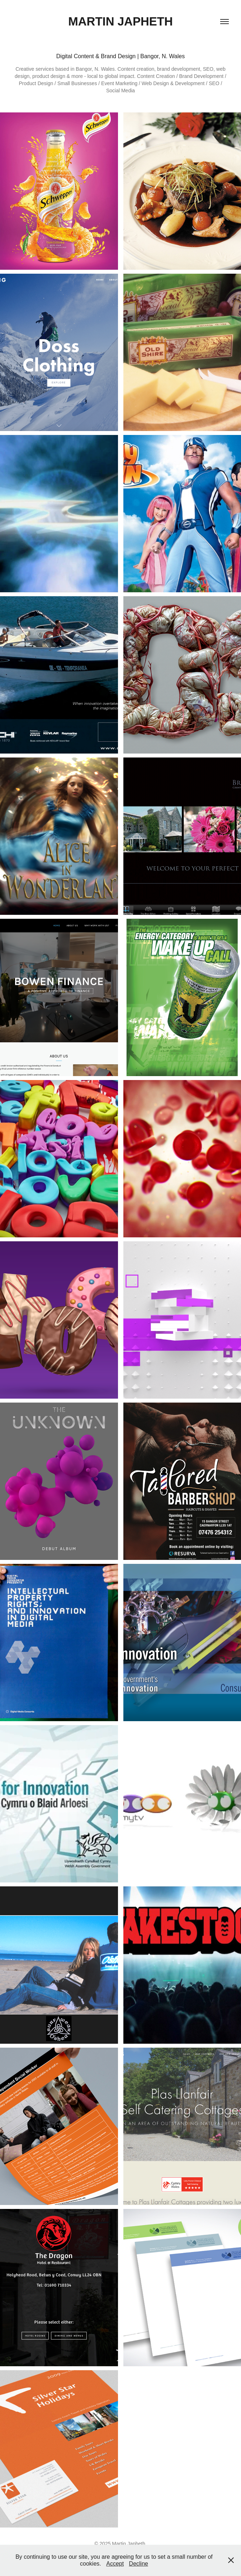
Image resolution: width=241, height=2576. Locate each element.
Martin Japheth (120, 21)
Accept (115, 2564)
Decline (138, 2564)
